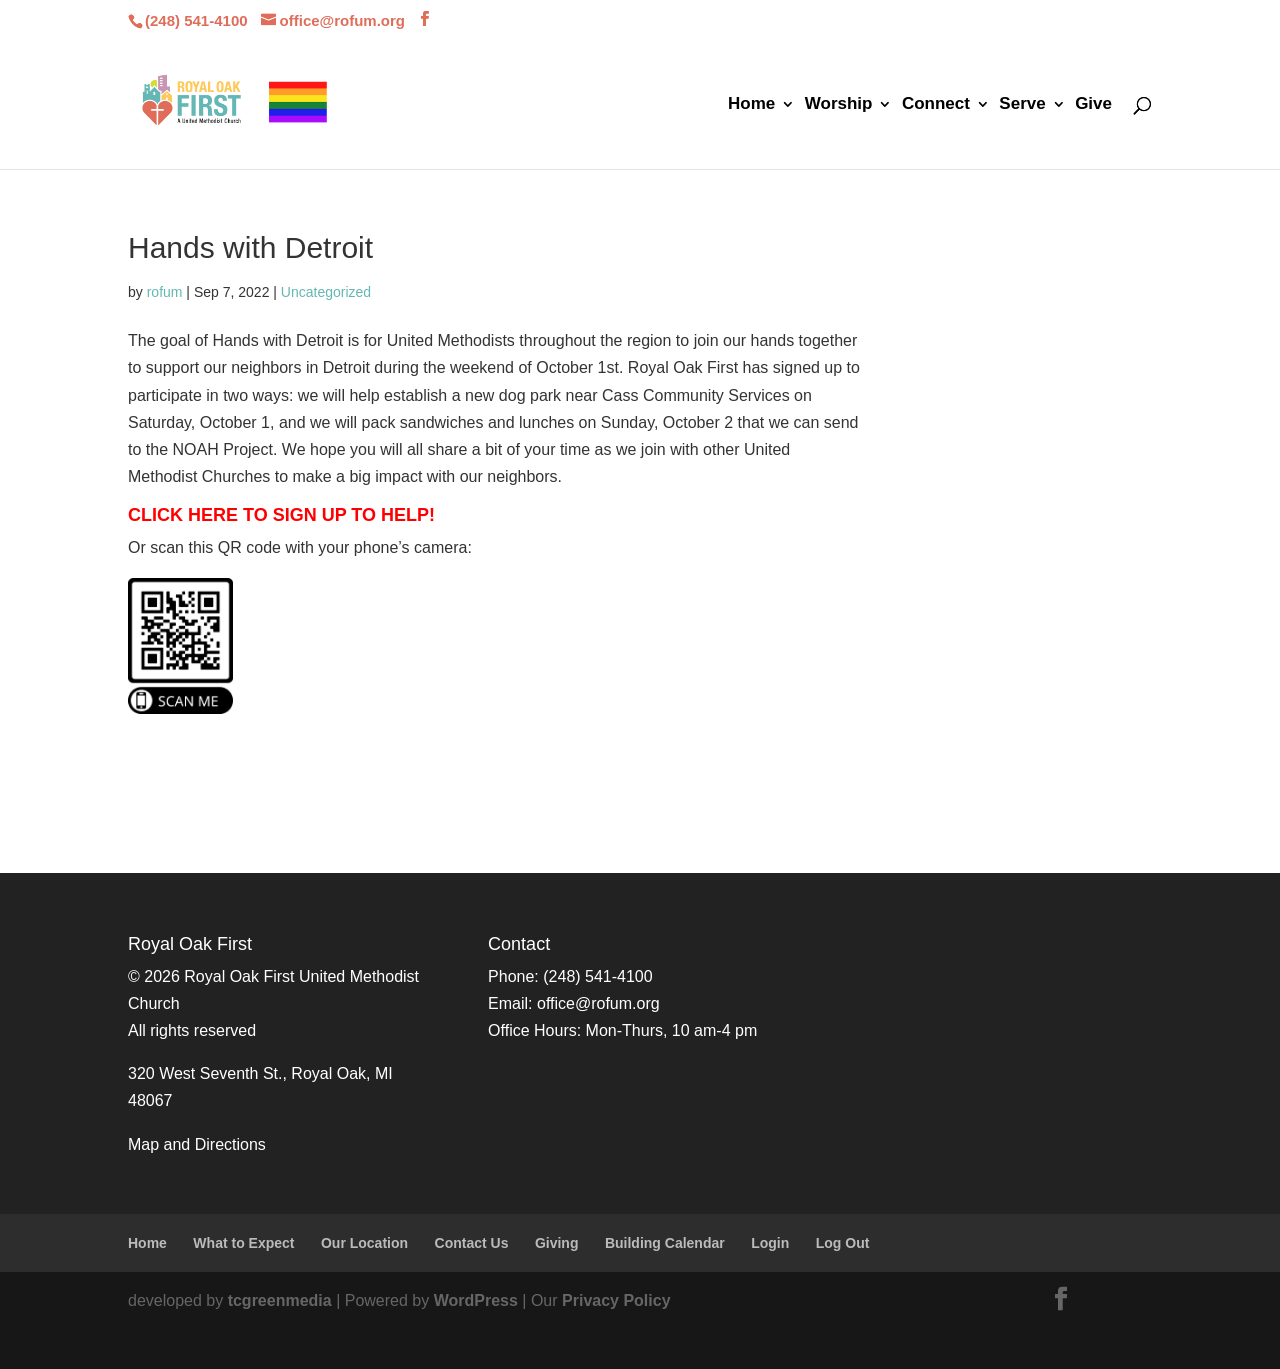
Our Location (364, 1243)
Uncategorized (326, 292)
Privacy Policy (616, 1300)
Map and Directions (197, 1144)
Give (1093, 105)
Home (751, 105)
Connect (936, 105)
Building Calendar (665, 1243)
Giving (557, 1243)
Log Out (843, 1243)
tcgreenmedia (280, 1300)
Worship (839, 105)
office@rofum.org (598, 1003)
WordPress (476, 1300)
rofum (165, 292)
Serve (1022, 105)
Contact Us (472, 1243)
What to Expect (243, 1243)
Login (770, 1243)
